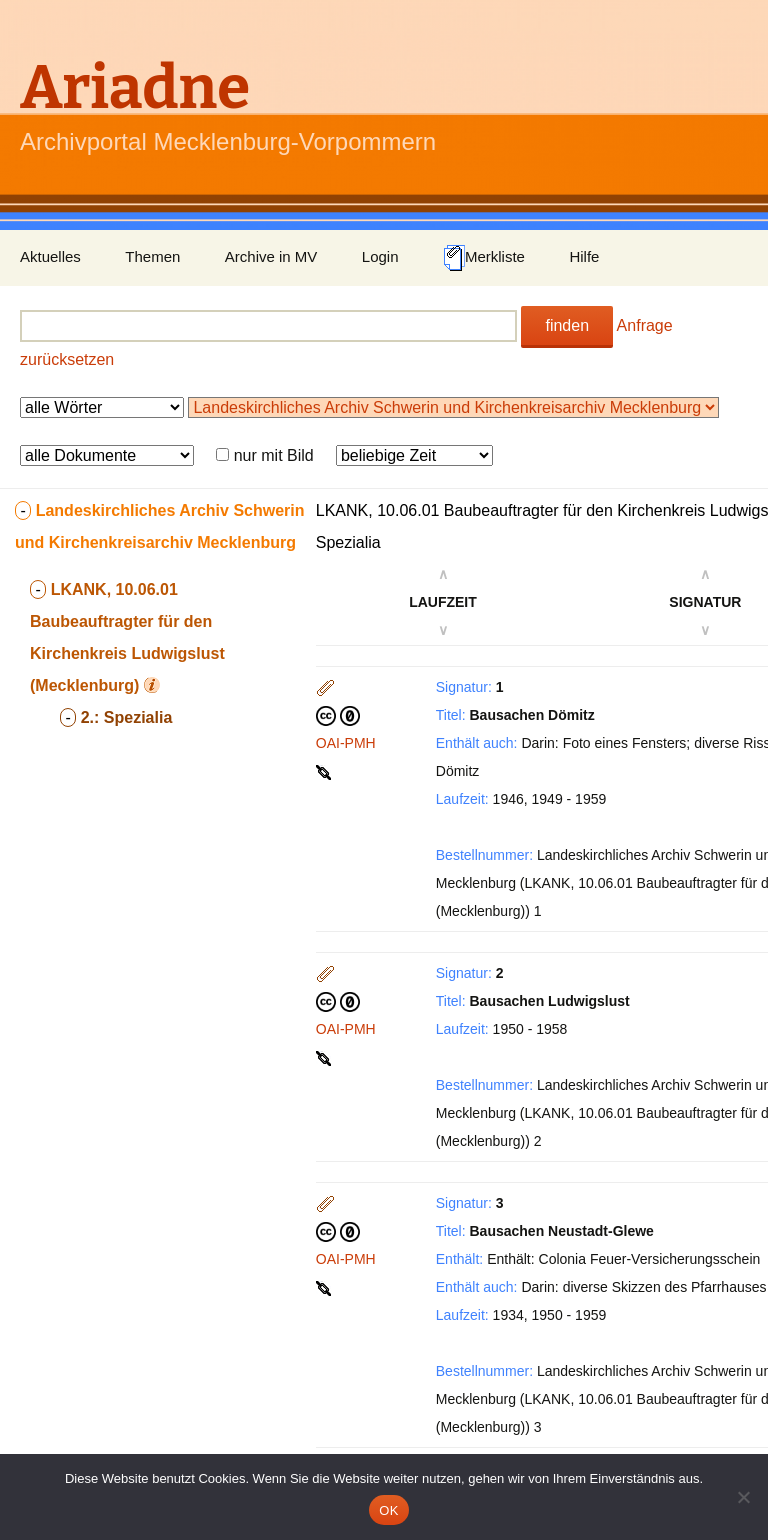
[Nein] (743, 1497)
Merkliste (484, 258)
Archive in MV (271, 256)
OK (388, 1510)
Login (380, 256)
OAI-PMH (346, 743)
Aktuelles (50, 256)
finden (567, 325)
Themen (152, 256)
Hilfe (584, 256)
